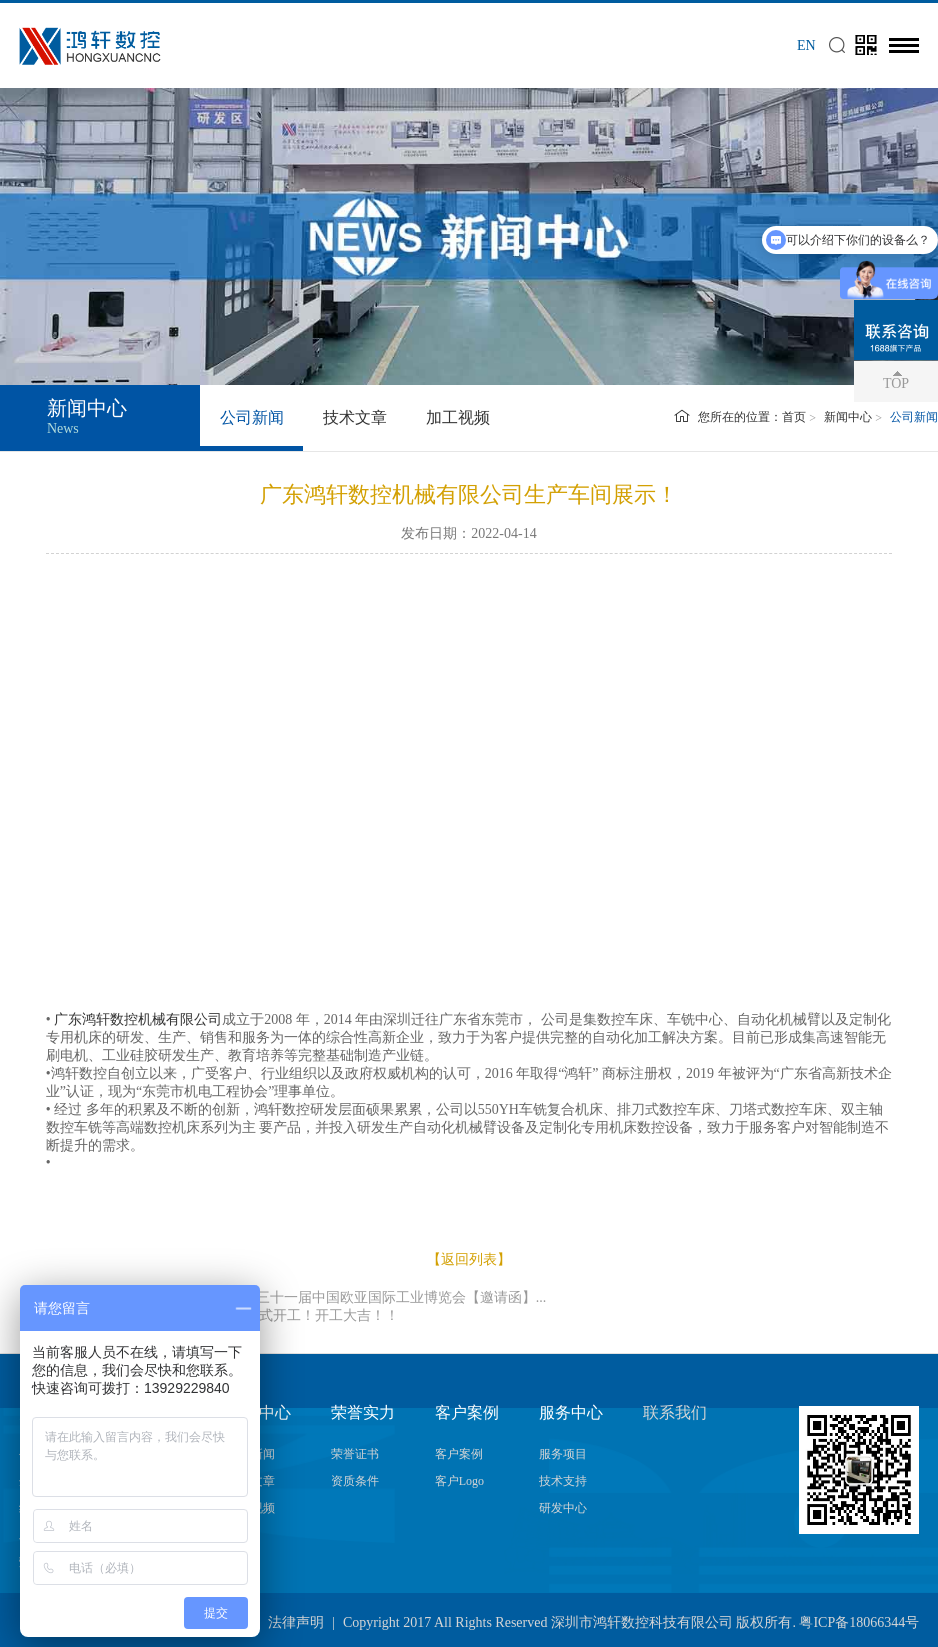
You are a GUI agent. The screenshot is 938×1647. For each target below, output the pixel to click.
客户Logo (459, 1481)
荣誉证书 (355, 1454)
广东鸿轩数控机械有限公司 (138, 1019)
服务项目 (563, 1454)
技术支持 (563, 1481)
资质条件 (355, 1481)
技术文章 (355, 417)
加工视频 (458, 417)
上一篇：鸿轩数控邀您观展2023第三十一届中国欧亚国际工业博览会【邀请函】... (296, 1297)
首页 (794, 417)
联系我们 (675, 1412)
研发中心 (563, 1508)
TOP (896, 383)
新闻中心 (848, 417)
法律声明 (296, 1622)
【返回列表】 (469, 1259)
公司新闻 (252, 417)
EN (806, 45)
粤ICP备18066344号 (859, 1622)
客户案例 (459, 1454)
